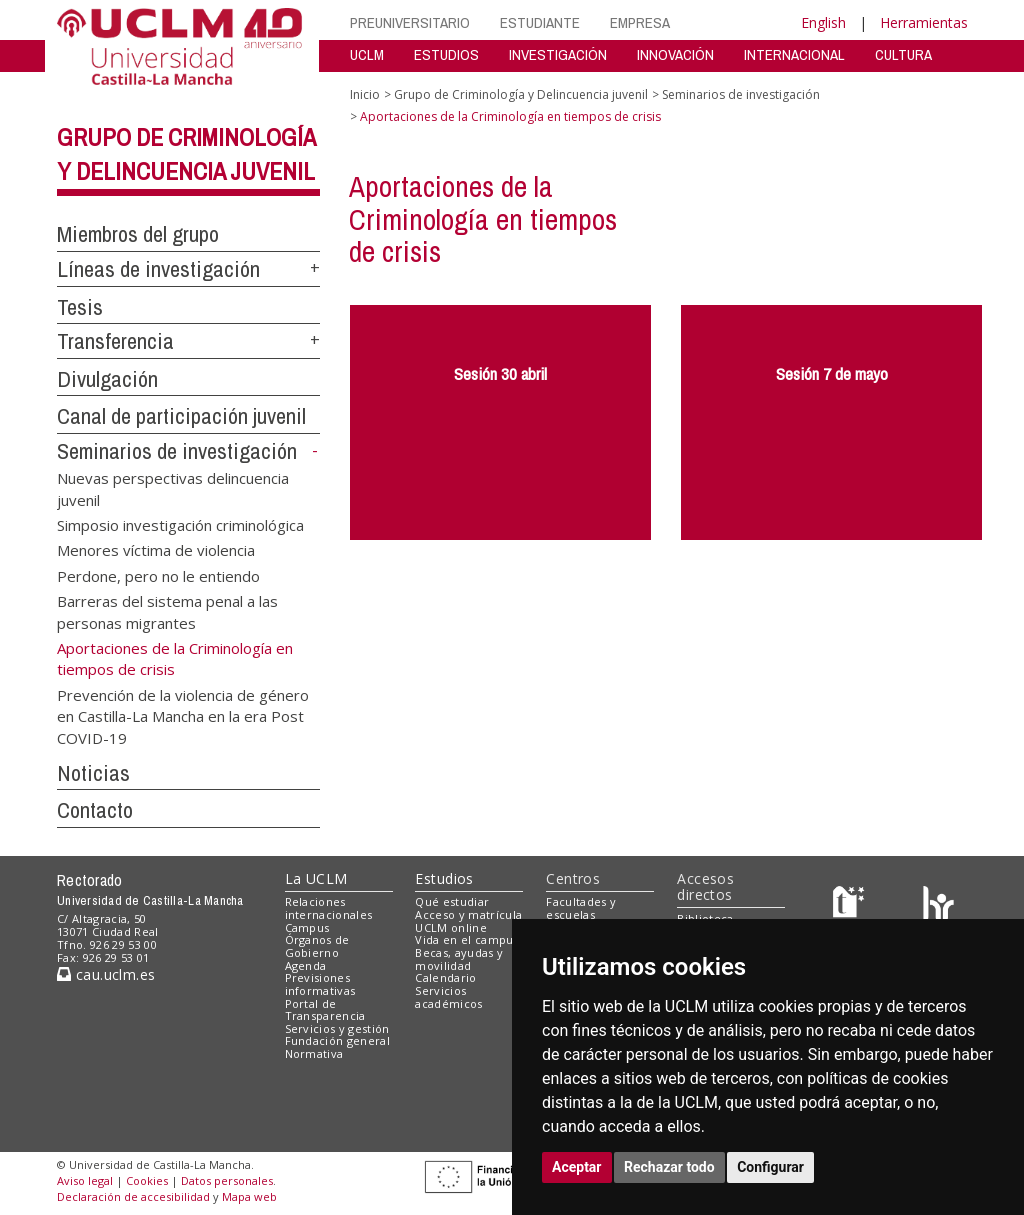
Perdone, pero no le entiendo (158, 575)
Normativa (314, 1053)
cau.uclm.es (106, 974)
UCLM (367, 54)
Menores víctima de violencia (156, 550)
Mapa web (249, 1196)
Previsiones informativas (320, 984)
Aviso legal (85, 1180)
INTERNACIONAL (794, 54)
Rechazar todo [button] (669, 1167)
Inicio (365, 94)
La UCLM (316, 878)
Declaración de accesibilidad (133, 1196)
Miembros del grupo (138, 234)
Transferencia (115, 341)
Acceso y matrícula (468, 914)
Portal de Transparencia (325, 1010)
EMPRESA (640, 22)
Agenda (306, 965)
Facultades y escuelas (581, 908)
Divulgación (107, 379)
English (823, 22)
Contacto (95, 810)
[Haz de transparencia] (851, 906)
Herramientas (924, 22)
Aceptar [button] (577, 1167)
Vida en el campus (467, 939)
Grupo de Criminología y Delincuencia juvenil (521, 94)
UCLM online (451, 927)
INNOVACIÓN (675, 54)
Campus (307, 927)
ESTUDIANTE (540, 22)
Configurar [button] (770, 1167)
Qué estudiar (452, 901)
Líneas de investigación (158, 269)
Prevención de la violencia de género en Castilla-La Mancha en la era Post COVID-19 (183, 715)
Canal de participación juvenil (181, 416)
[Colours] (938, 906)
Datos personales (227, 1180)
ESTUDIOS (446, 54)
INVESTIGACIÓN (558, 54)
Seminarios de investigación (177, 451)
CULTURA (903, 54)
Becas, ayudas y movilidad (459, 959)
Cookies (147, 1180)
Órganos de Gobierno (317, 946)
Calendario (445, 977)
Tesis (80, 307)
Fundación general (338, 1040)
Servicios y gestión (337, 1028)
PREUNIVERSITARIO (410, 22)
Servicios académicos (448, 997)
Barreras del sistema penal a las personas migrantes (167, 611)
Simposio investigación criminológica (180, 524)
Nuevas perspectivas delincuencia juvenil (173, 488)
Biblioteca (705, 918)
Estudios (444, 878)
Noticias (93, 773)
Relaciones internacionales (329, 908)
